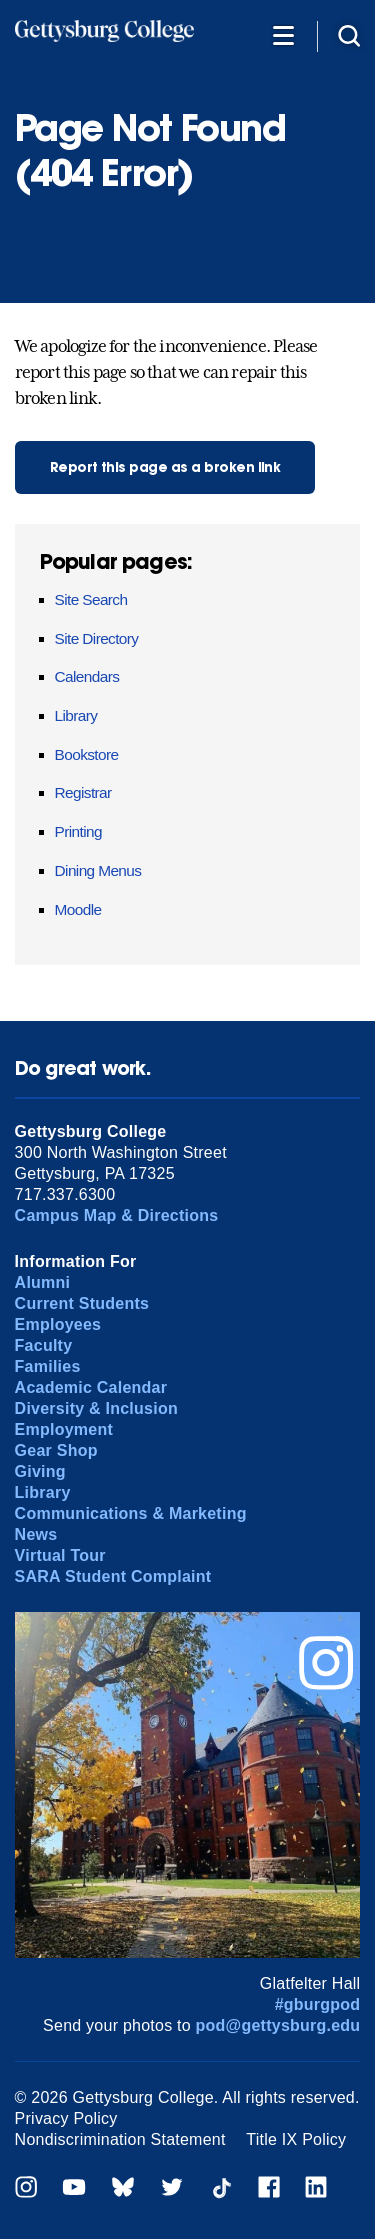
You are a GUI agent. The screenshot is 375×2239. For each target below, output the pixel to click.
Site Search (91, 599)
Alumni (43, 1282)
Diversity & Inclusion (96, 1408)
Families (48, 1366)
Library (76, 715)
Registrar (83, 792)
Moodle (78, 909)
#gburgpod (318, 2004)
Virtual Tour (60, 1555)
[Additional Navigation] (283, 34)
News (36, 1534)
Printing (78, 831)
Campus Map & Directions (117, 1215)
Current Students (82, 1303)
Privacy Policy (66, 2118)
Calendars (87, 676)
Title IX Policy (296, 2139)
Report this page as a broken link (165, 467)
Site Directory (97, 638)
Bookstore (87, 754)
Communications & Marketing (131, 1513)
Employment (64, 1429)
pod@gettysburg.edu (278, 2025)
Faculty (44, 1345)
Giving (40, 1471)
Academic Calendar (91, 1387)
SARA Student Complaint (113, 1576)
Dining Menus (98, 870)
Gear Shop (56, 1450)
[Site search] (349, 34)
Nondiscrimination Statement (120, 2139)
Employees (58, 1324)
